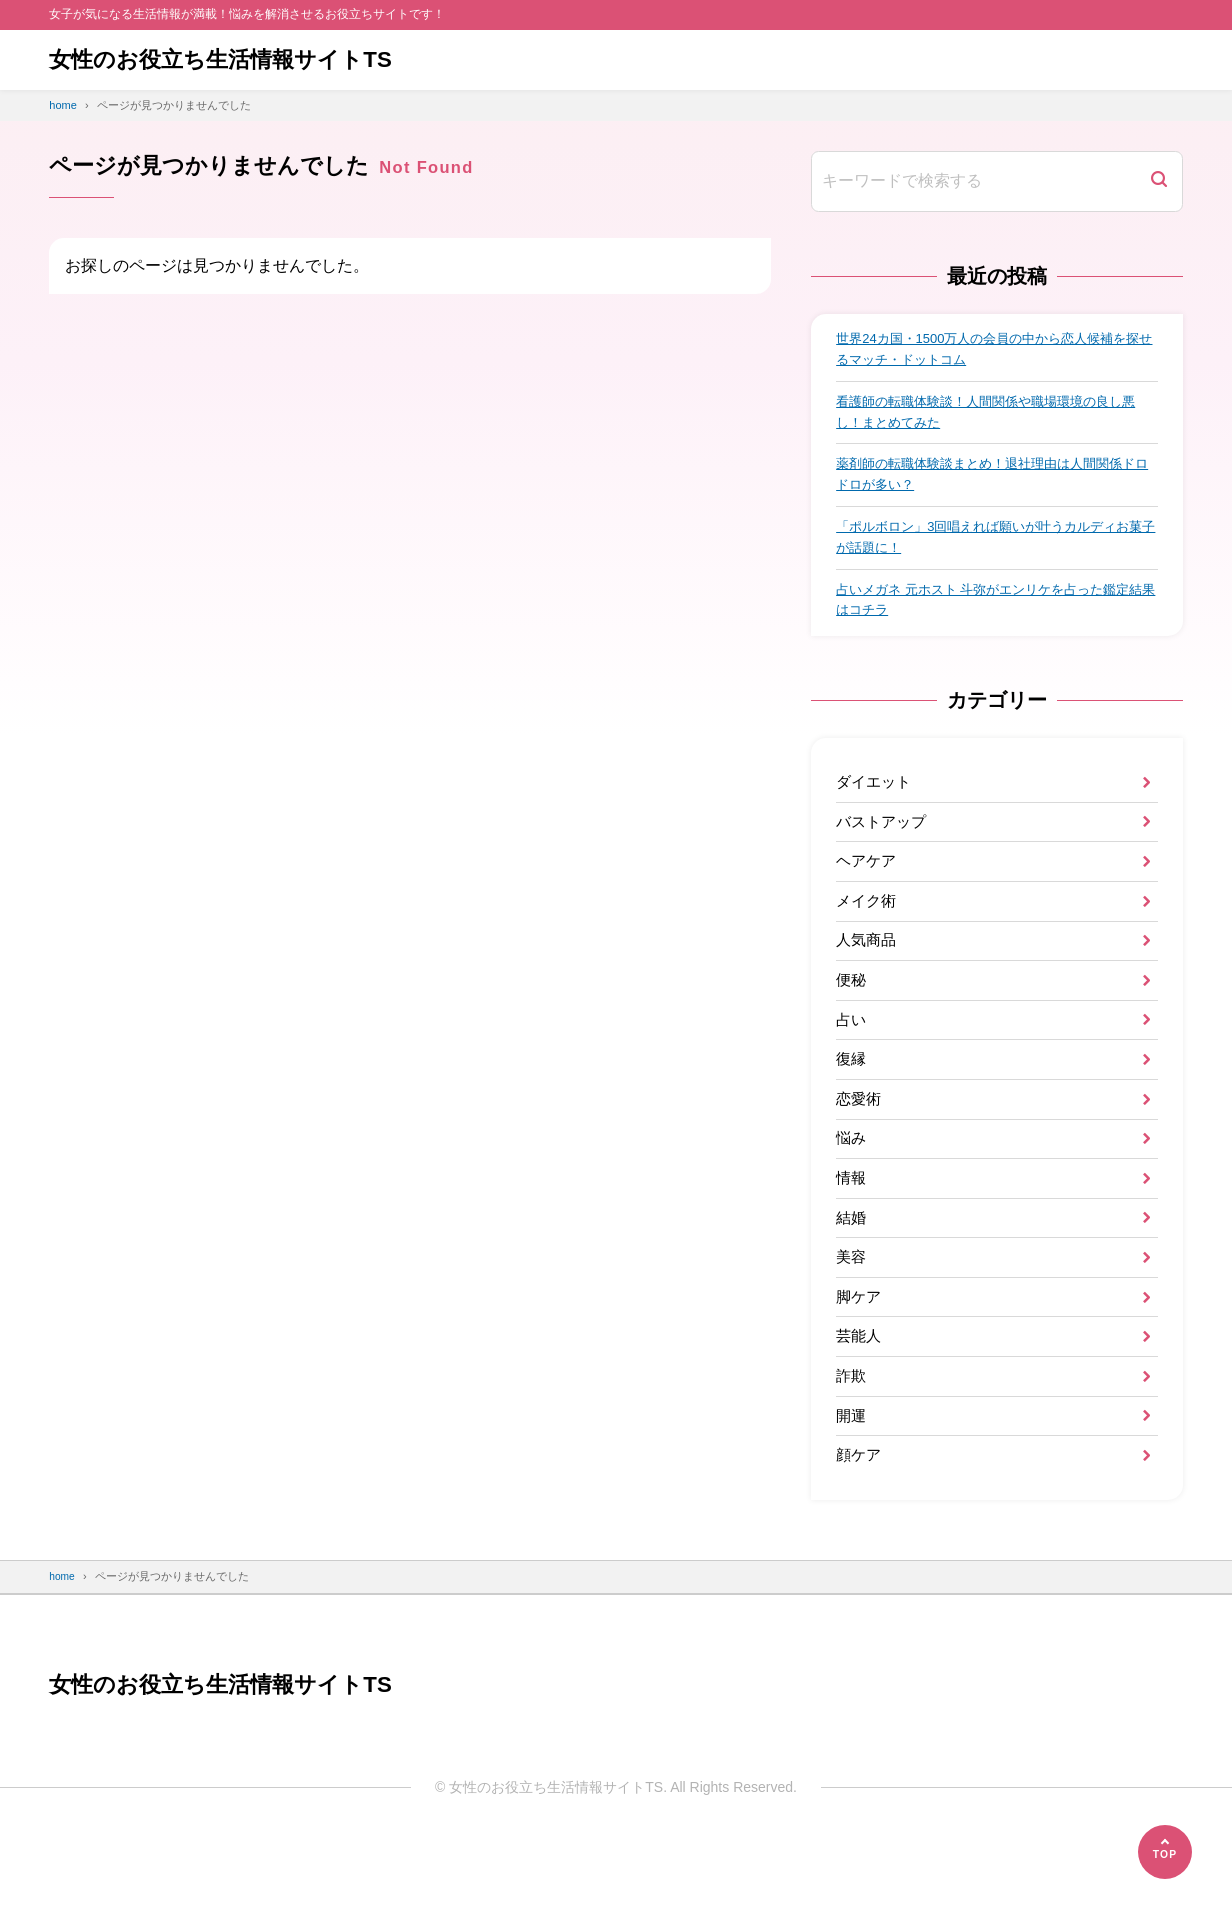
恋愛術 (860, 1139)
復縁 (852, 1097)
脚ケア (860, 1352)
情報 (852, 1224)
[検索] (1159, 181)
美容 (852, 1310)
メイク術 (868, 926)
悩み (852, 1182)
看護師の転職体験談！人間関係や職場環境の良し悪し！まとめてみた (990, 417)
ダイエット (876, 799)
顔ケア (860, 1523)
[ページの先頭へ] (1165, 1852)
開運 (852, 1480)
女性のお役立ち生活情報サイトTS (235, 59)
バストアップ (884, 841)
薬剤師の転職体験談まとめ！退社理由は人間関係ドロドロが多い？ (990, 483)
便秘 (852, 1012)
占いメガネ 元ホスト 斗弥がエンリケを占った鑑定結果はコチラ (994, 614)
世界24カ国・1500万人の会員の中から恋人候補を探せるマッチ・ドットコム (992, 351)
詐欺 (852, 1437)
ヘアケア (868, 884)
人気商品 (868, 969)
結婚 (852, 1267)
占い (852, 1054)
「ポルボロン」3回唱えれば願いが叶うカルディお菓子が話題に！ (994, 549)
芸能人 (860, 1395)
